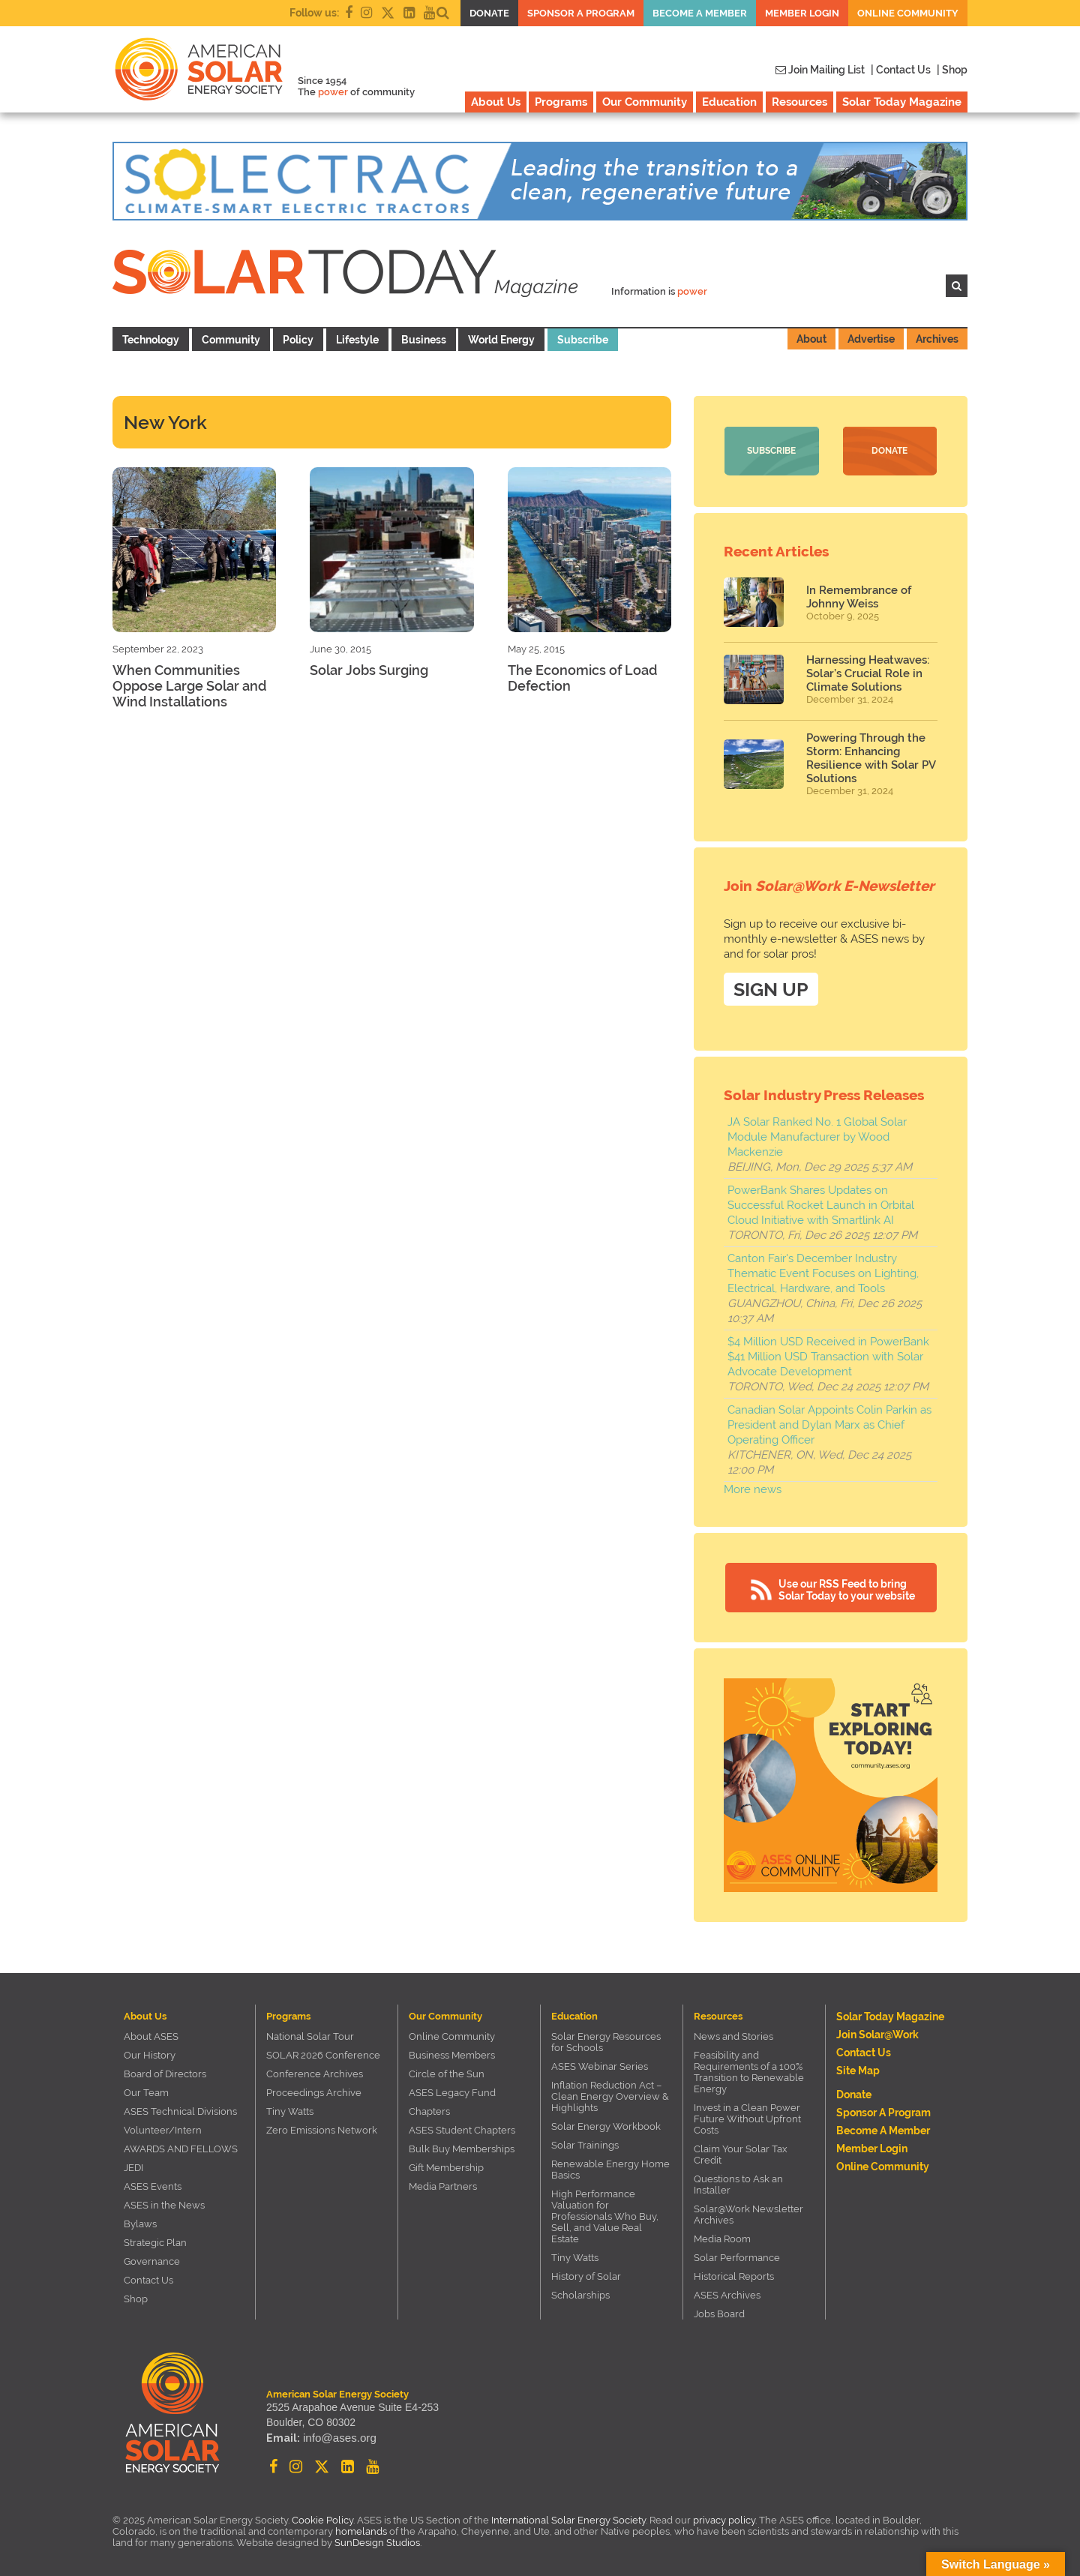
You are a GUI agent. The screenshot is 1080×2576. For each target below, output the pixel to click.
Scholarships (580, 2293)
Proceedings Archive (314, 2091)
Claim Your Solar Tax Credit (741, 2153)
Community (231, 340)
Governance (152, 2260)
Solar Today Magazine (902, 102)
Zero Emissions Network (321, 2128)
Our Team (146, 2091)
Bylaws (140, 2222)
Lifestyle (357, 340)
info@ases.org (336, 2438)
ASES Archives (727, 2293)
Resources (799, 102)
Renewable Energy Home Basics (610, 2168)
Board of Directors (165, 2072)
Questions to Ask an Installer (738, 2183)
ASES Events (153, 2185)
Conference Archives (314, 2072)
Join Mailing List (820, 70)
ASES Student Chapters (462, 2128)
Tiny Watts (290, 2110)
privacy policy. (726, 2518)
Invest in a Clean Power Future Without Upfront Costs (747, 2117)
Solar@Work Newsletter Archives (748, 2213)
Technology (150, 340)
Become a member (699, 13)
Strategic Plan (155, 2241)
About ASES (151, 2035)
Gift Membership (446, 2166)
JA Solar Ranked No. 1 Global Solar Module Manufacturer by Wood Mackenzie (817, 1135)
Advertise (871, 339)
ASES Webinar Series (599, 2065)
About (811, 339)
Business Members (452, 2053)
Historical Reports (734, 2275)
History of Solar (586, 2275)
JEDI (133, 2166)
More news (753, 1488)
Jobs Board (719, 2312)
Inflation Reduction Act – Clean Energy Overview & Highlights (610, 2095)
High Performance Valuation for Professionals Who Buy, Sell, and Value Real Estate (604, 2215)
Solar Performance (737, 2256)
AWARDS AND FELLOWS (181, 2147)
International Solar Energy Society (568, 2518)
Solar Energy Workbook (606, 2125)
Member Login (802, 13)
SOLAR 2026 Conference (323, 2053)
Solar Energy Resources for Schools (606, 2040)
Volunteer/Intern (163, 2128)
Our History (150, 2053)
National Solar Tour (310, 2035)
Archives (937, 339)
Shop (136, 2297)
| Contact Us (901, 70)
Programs (561, 102)
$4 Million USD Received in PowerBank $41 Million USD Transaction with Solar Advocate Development (828, 1355)
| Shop (952, 70)
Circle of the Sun (446, 2072)
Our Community (644, 102)
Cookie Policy (322, 2518)
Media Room (722, 2237)
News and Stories (733, 2035)
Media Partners (443, 2185)
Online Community (907, 13)
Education (729, 102)
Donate (489, 13)
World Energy (501, 340)
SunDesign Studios (377, 2541)
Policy (298, 340)
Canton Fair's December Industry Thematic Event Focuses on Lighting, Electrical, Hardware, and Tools (823, 1272)
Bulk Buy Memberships (461, 2147)
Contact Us (148, 2278)
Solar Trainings (585, 2143)
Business (423, 340)
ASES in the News (164, 2203)
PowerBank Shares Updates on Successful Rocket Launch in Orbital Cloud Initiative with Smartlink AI (821, 1203)
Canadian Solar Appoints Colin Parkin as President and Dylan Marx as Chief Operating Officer (830, 1423)
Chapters (429, 2110)
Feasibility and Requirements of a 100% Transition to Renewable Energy (749, 2070)
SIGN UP (771, 987)
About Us (495, 102)
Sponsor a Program (580, 13)
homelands (361, 2530)
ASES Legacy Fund (452, 2091)
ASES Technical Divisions (180, 2110)
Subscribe (582, 340)
